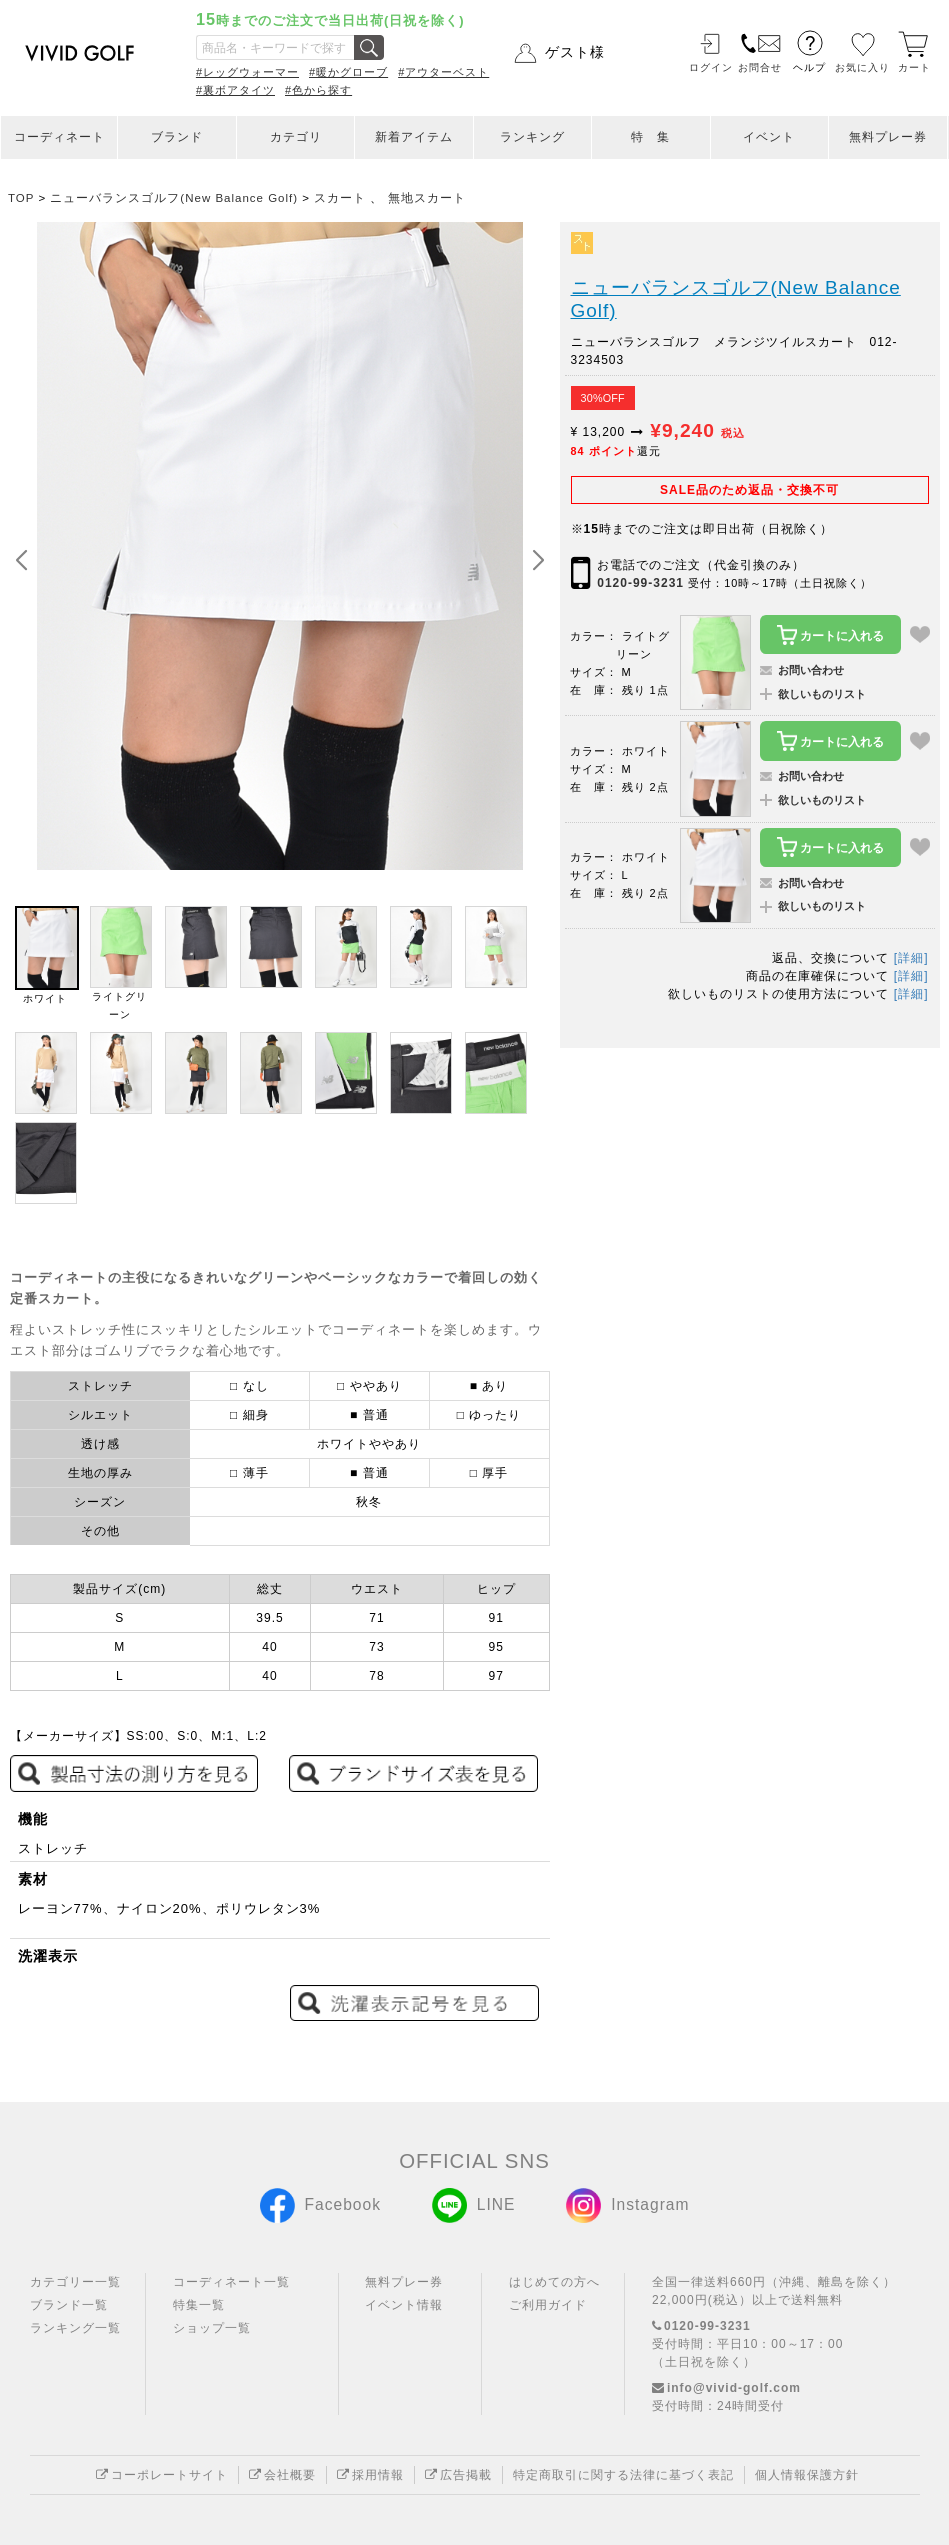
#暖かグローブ (348, 72)
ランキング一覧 (75, 2328)
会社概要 (282, 2475)
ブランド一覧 (69, 2305)
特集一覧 (199, 2305)
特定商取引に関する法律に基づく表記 (623, 2475)
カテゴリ (296, 137)
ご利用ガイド (548, 2305)
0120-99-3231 (640, 583)
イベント (769, 137)
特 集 (650, 137)
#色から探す (318, 90)
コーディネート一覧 (231, 2282)
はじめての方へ (554, 2282)
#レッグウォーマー (247, 72)
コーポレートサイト (162, 2475)
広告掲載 (458, 2475)
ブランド (177, 137)
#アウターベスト (443, 72)
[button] (538, 561)
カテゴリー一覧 (75, 2282)
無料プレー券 (888, 137)
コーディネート (59, 137)
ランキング (532, 137)
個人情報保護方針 (807, 2475)
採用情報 (370, 2475)
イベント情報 (404, 2305)
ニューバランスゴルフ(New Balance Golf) (736, 299)
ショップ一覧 (212, 2328)
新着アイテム (414, 137)
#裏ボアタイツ (235, 90)
